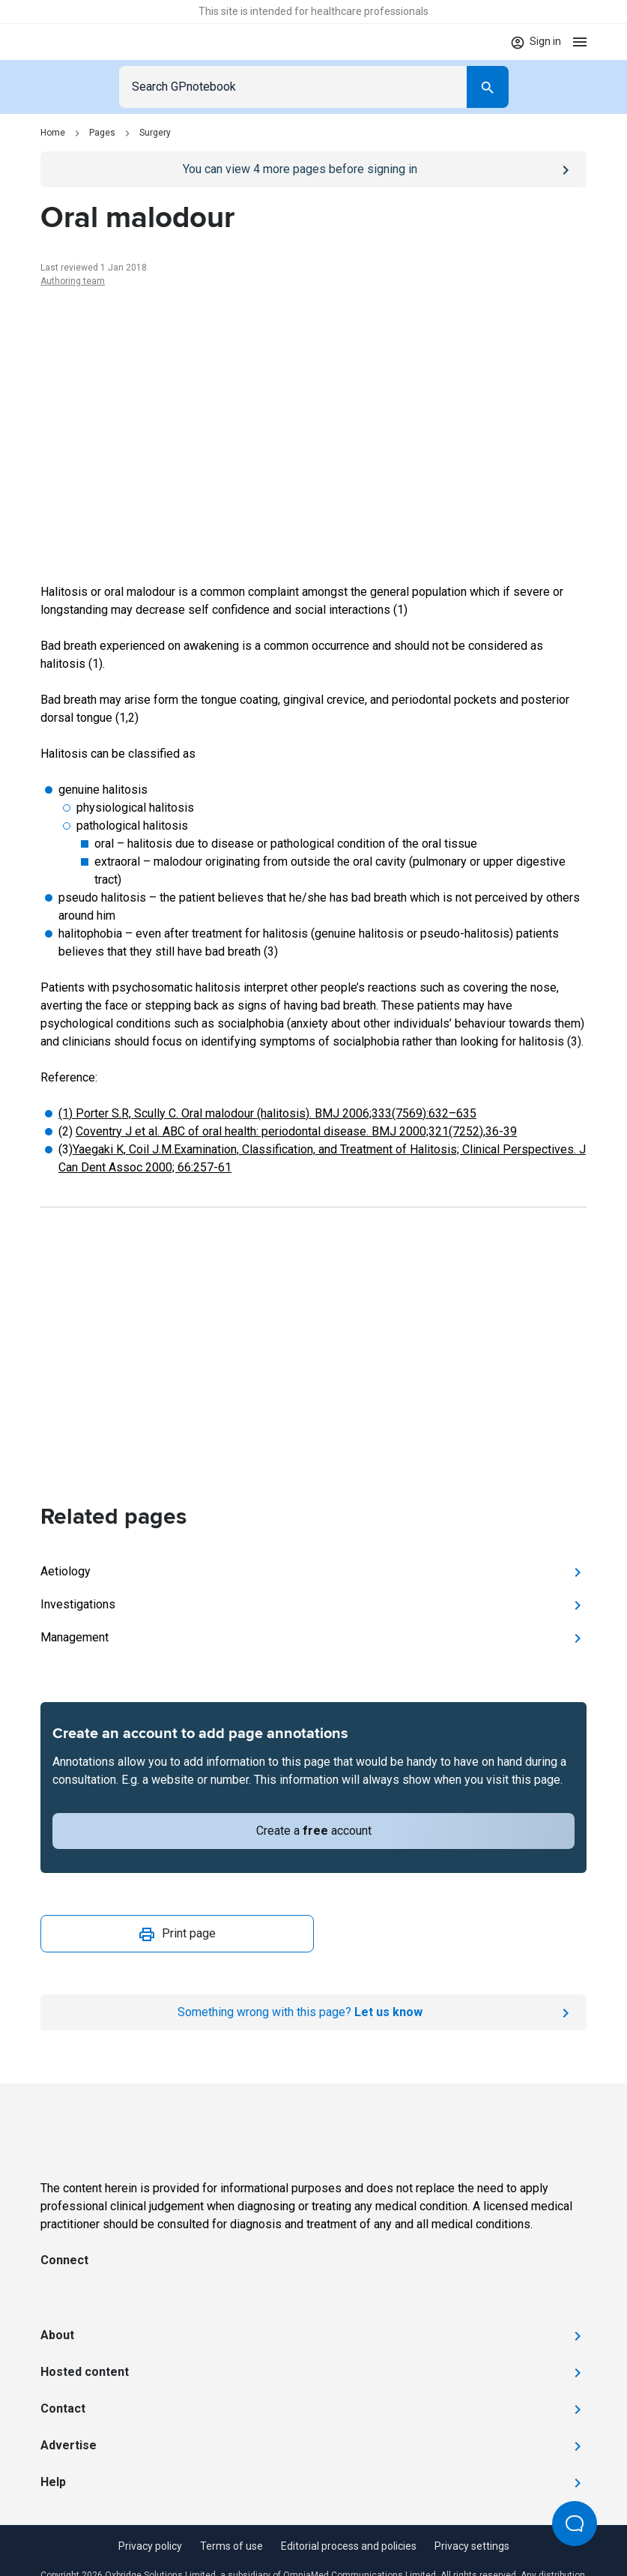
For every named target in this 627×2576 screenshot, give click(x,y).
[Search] (488, 87)
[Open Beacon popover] (574, 2523)
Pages (102, 132)
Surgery (155, 132)
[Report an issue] (313, 2012)
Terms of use (231, 2546)
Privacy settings (471, 2546)
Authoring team (72, 281)
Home (52, 132)
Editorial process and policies (349, 2546)
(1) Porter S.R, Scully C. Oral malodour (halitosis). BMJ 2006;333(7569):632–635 (267, 1113)
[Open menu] (580, 41)
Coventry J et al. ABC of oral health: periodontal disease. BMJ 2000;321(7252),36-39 (296, 1131)
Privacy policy (150, 2546)
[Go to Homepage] (84, 42)
